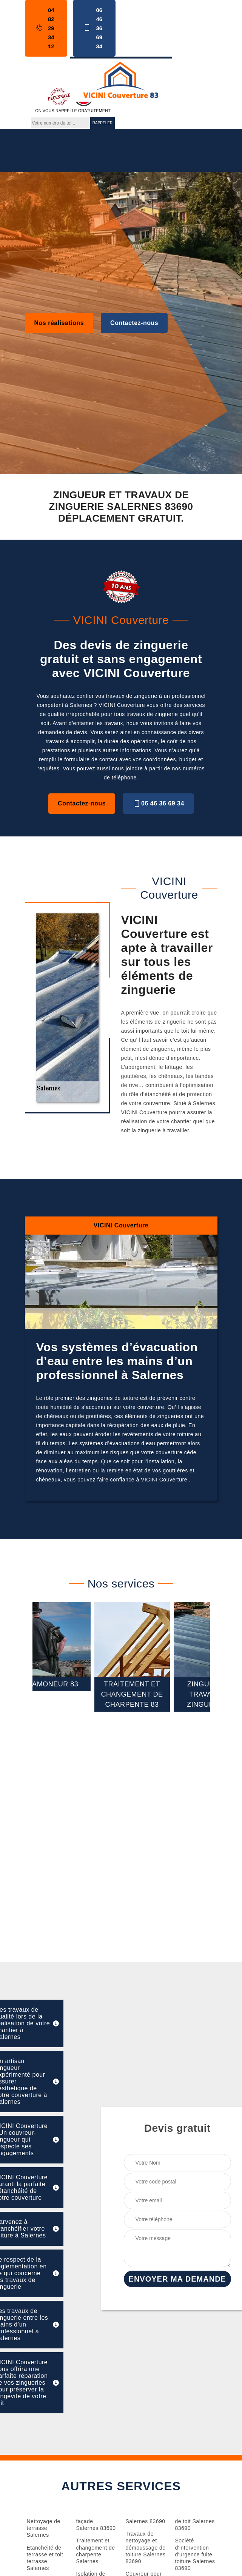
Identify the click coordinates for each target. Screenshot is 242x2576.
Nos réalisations (59, 323)
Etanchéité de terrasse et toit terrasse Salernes (45, 2558)
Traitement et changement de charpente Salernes (95, 2551)
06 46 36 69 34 (92, 28)
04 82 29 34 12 (44, 28)
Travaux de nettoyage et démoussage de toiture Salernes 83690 (146, 2547)
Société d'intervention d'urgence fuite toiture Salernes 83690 (195, 2554)
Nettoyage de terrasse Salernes (43, 2528)
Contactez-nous (134, 323)
